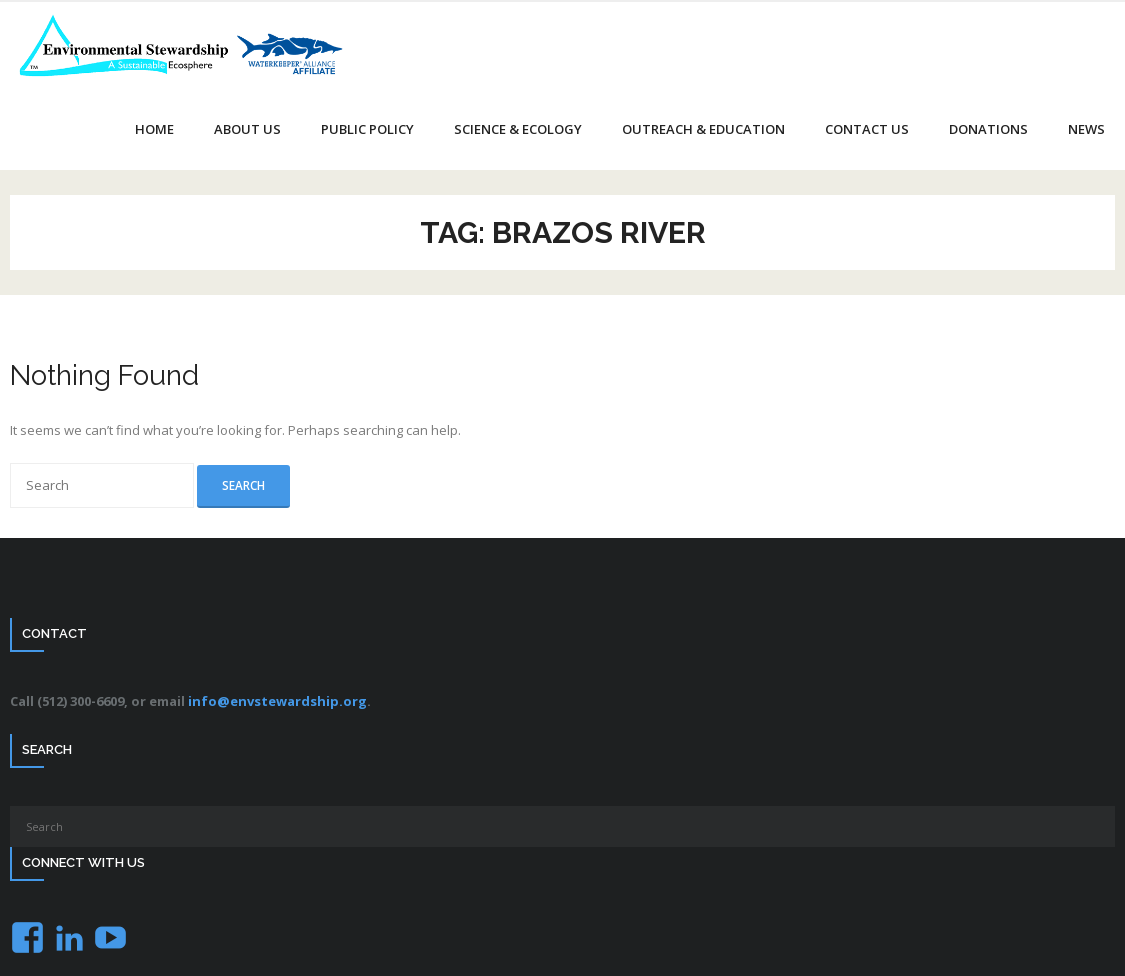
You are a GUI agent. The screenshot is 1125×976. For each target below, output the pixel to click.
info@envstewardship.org (277, 701)
